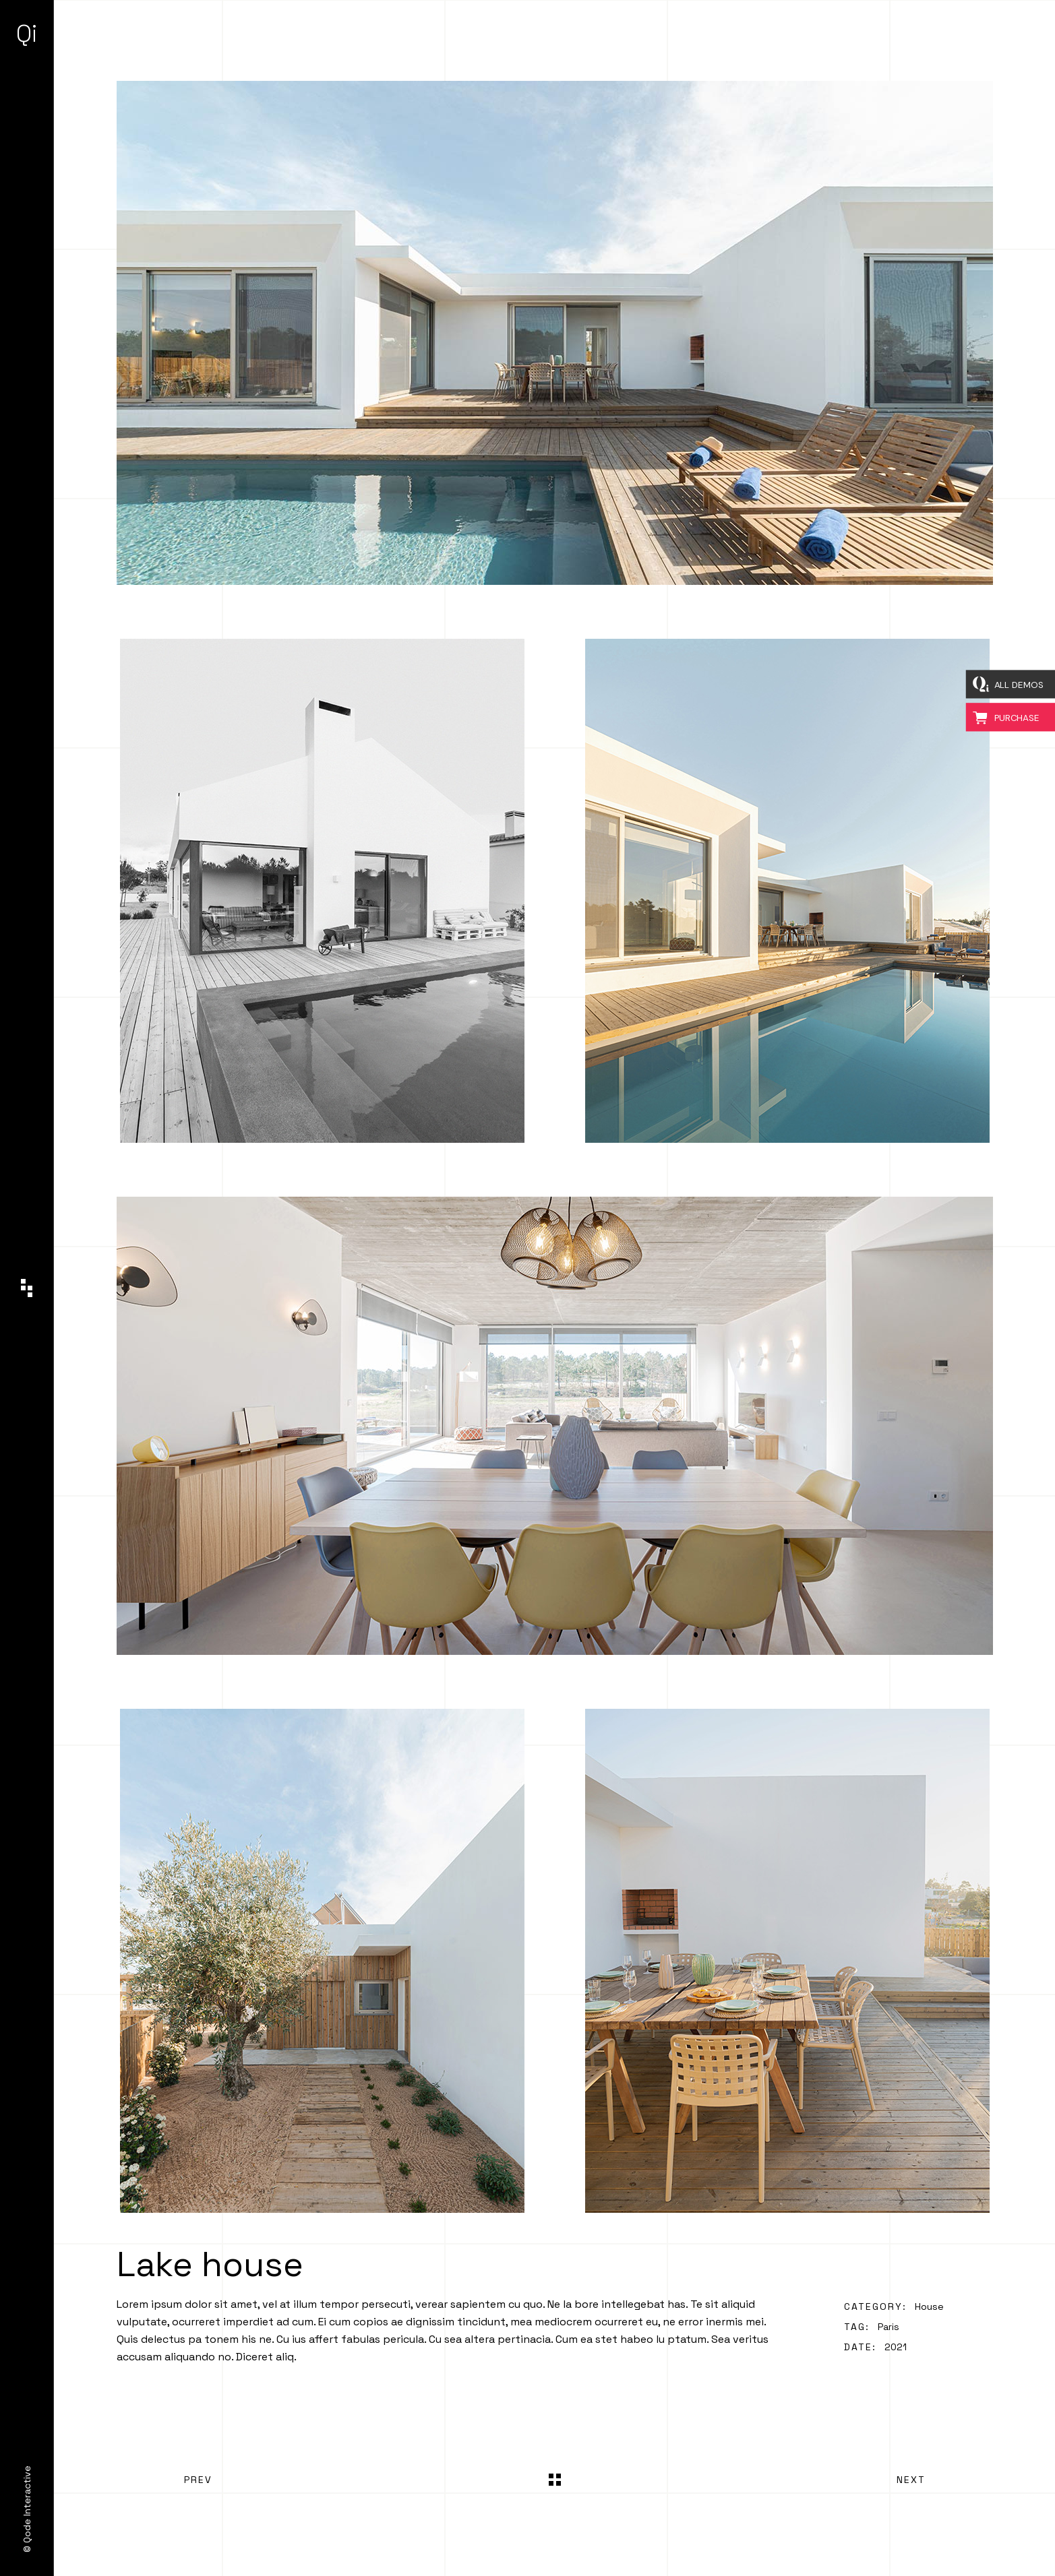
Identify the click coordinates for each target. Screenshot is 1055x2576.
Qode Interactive (27, 2504)
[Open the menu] (26, 1288)
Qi (26, 33)
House (929, 2306)
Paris (888, 2327)
